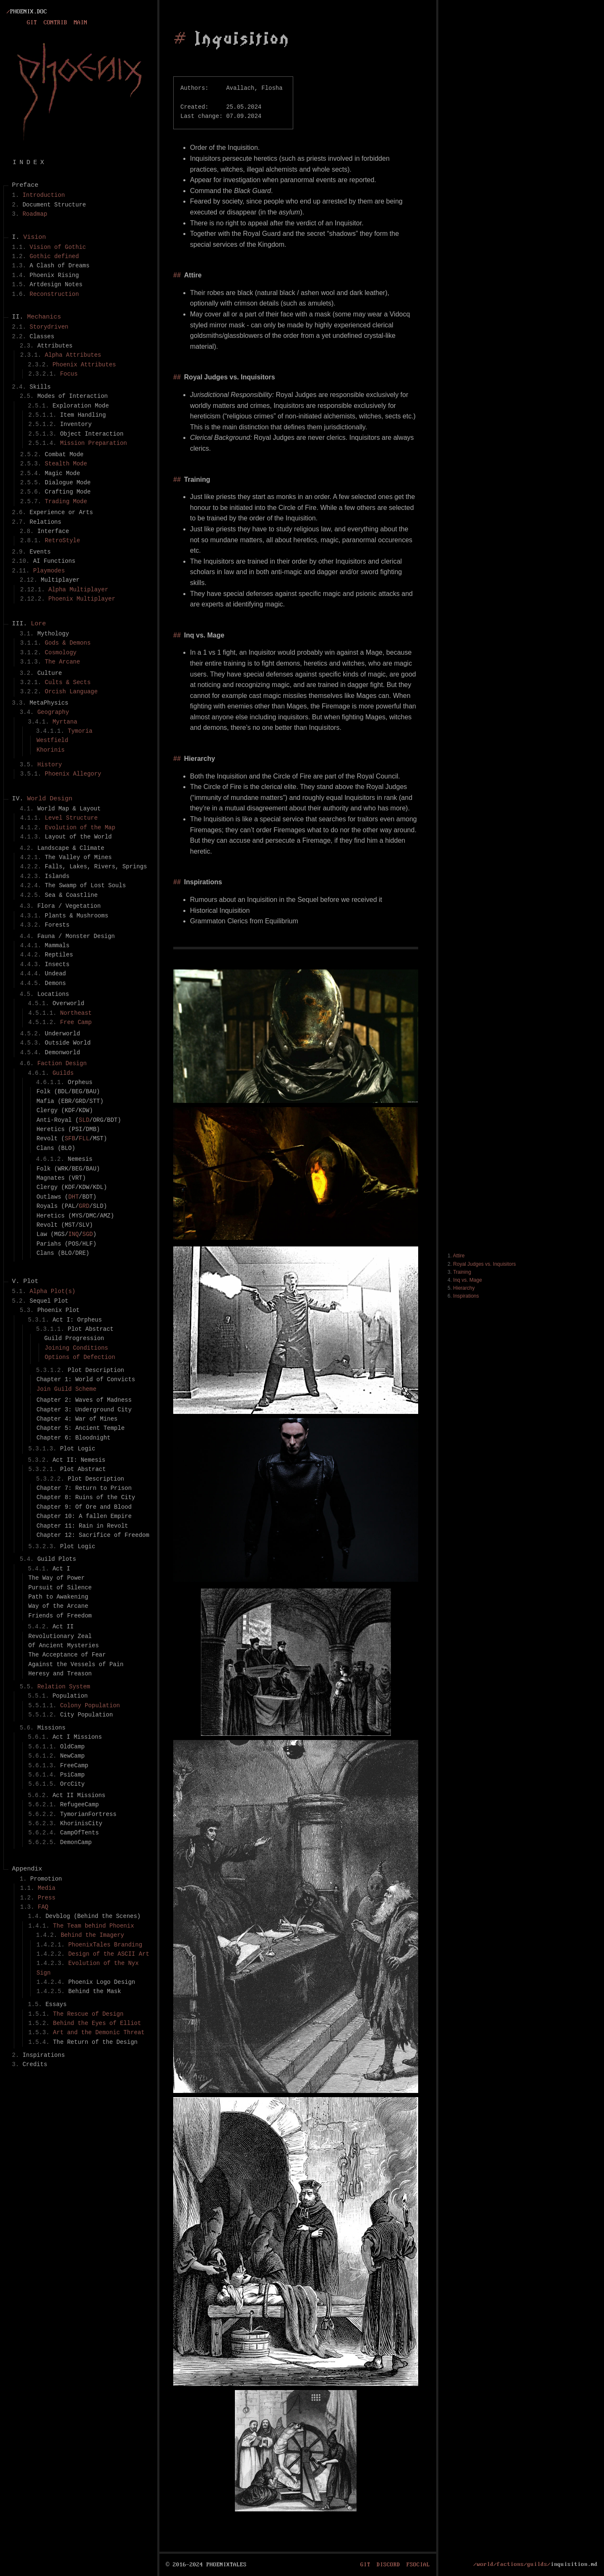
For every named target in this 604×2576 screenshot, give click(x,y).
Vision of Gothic (58, 247)
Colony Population (90, 1705)
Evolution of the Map (80, 827)
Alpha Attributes (73, 355)
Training (462, 1272)
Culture (49, 673)
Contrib (55, 22)
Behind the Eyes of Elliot (97, 2023)
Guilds (62, 1073)
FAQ (43, 1907)
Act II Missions (78, 1795)
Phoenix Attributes (84, 364)
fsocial (418, 2564)
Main (80, 22)
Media (46, 1888)
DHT (73, 1197)
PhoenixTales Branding (105, 1945)
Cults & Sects (68, 682)
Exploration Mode (80, 406)
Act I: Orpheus (77, 1320)
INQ (73, 1234)
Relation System (63, 1686)
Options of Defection (80, 1357)
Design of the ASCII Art (108, 1954)
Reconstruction (54, 294)
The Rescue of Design (88, 2014)
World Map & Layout (69, 809)
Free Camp (76, 1022)
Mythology (53, 633)
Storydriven (49, 327)
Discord (388, 2564)
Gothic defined (54, 256)
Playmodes (49, 571)
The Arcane (62, 662)
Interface (53, 531)
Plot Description (96, 1370)
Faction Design (62, 1063)
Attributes (55, 346)
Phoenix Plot (58, 1310)
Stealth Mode (66, 464)
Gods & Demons (68, 643)
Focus (69, 374)
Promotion (46, 1879)
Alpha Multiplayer (78, 589)
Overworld (68, 1003)
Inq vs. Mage (467, 1280)
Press (46, 1898)
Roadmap (35, 214)
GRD (84, 1206)
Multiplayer (60, 580)
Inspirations (466, 1296)
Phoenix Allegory (73, 774)
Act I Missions (77, 1737)
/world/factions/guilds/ (512, 2564)
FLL (84, 1138)
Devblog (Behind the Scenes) (93, 1916)
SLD (84, 1120)
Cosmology (61, 652)
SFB (70, 1138)
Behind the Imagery (92, 1935)
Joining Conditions (76, 1348)
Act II (62, 1626)
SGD (87, 1234)
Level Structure (71, 818)
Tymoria (80, 731)
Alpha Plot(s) (53, 1291)
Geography (53, 712)
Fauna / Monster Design (76, 936)
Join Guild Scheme (66, 1389)
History (49, 764)
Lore (38, 624)
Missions (51, 1728)
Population (70, 1696)
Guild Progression (74, 1338)
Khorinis (50, 750)
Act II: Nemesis (78, 1460)
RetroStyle (62, 540)
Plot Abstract (91, 1329)
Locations (53, 994)
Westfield (52, 740)
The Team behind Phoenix (93, 1926)
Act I (61, 1569)
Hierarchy (463, 1288)
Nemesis (80, 1159)
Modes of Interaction (72, 396)
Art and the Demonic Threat (98, 2032)
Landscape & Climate (70, 848)
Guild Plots (56, 1559)
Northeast (76, 1013)
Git (32, 22)
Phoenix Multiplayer (81, 599)
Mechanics (44, 317)
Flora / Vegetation (69, 906)
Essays (55, 2004)
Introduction (44, 195)
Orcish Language (71, 691)
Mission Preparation (93, 443)
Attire (459, 1256)
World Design (50, 799)
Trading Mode (66, 501)
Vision (34, 237)
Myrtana (64, 722)
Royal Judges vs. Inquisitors (484, 1264)
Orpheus (80, 1082)
